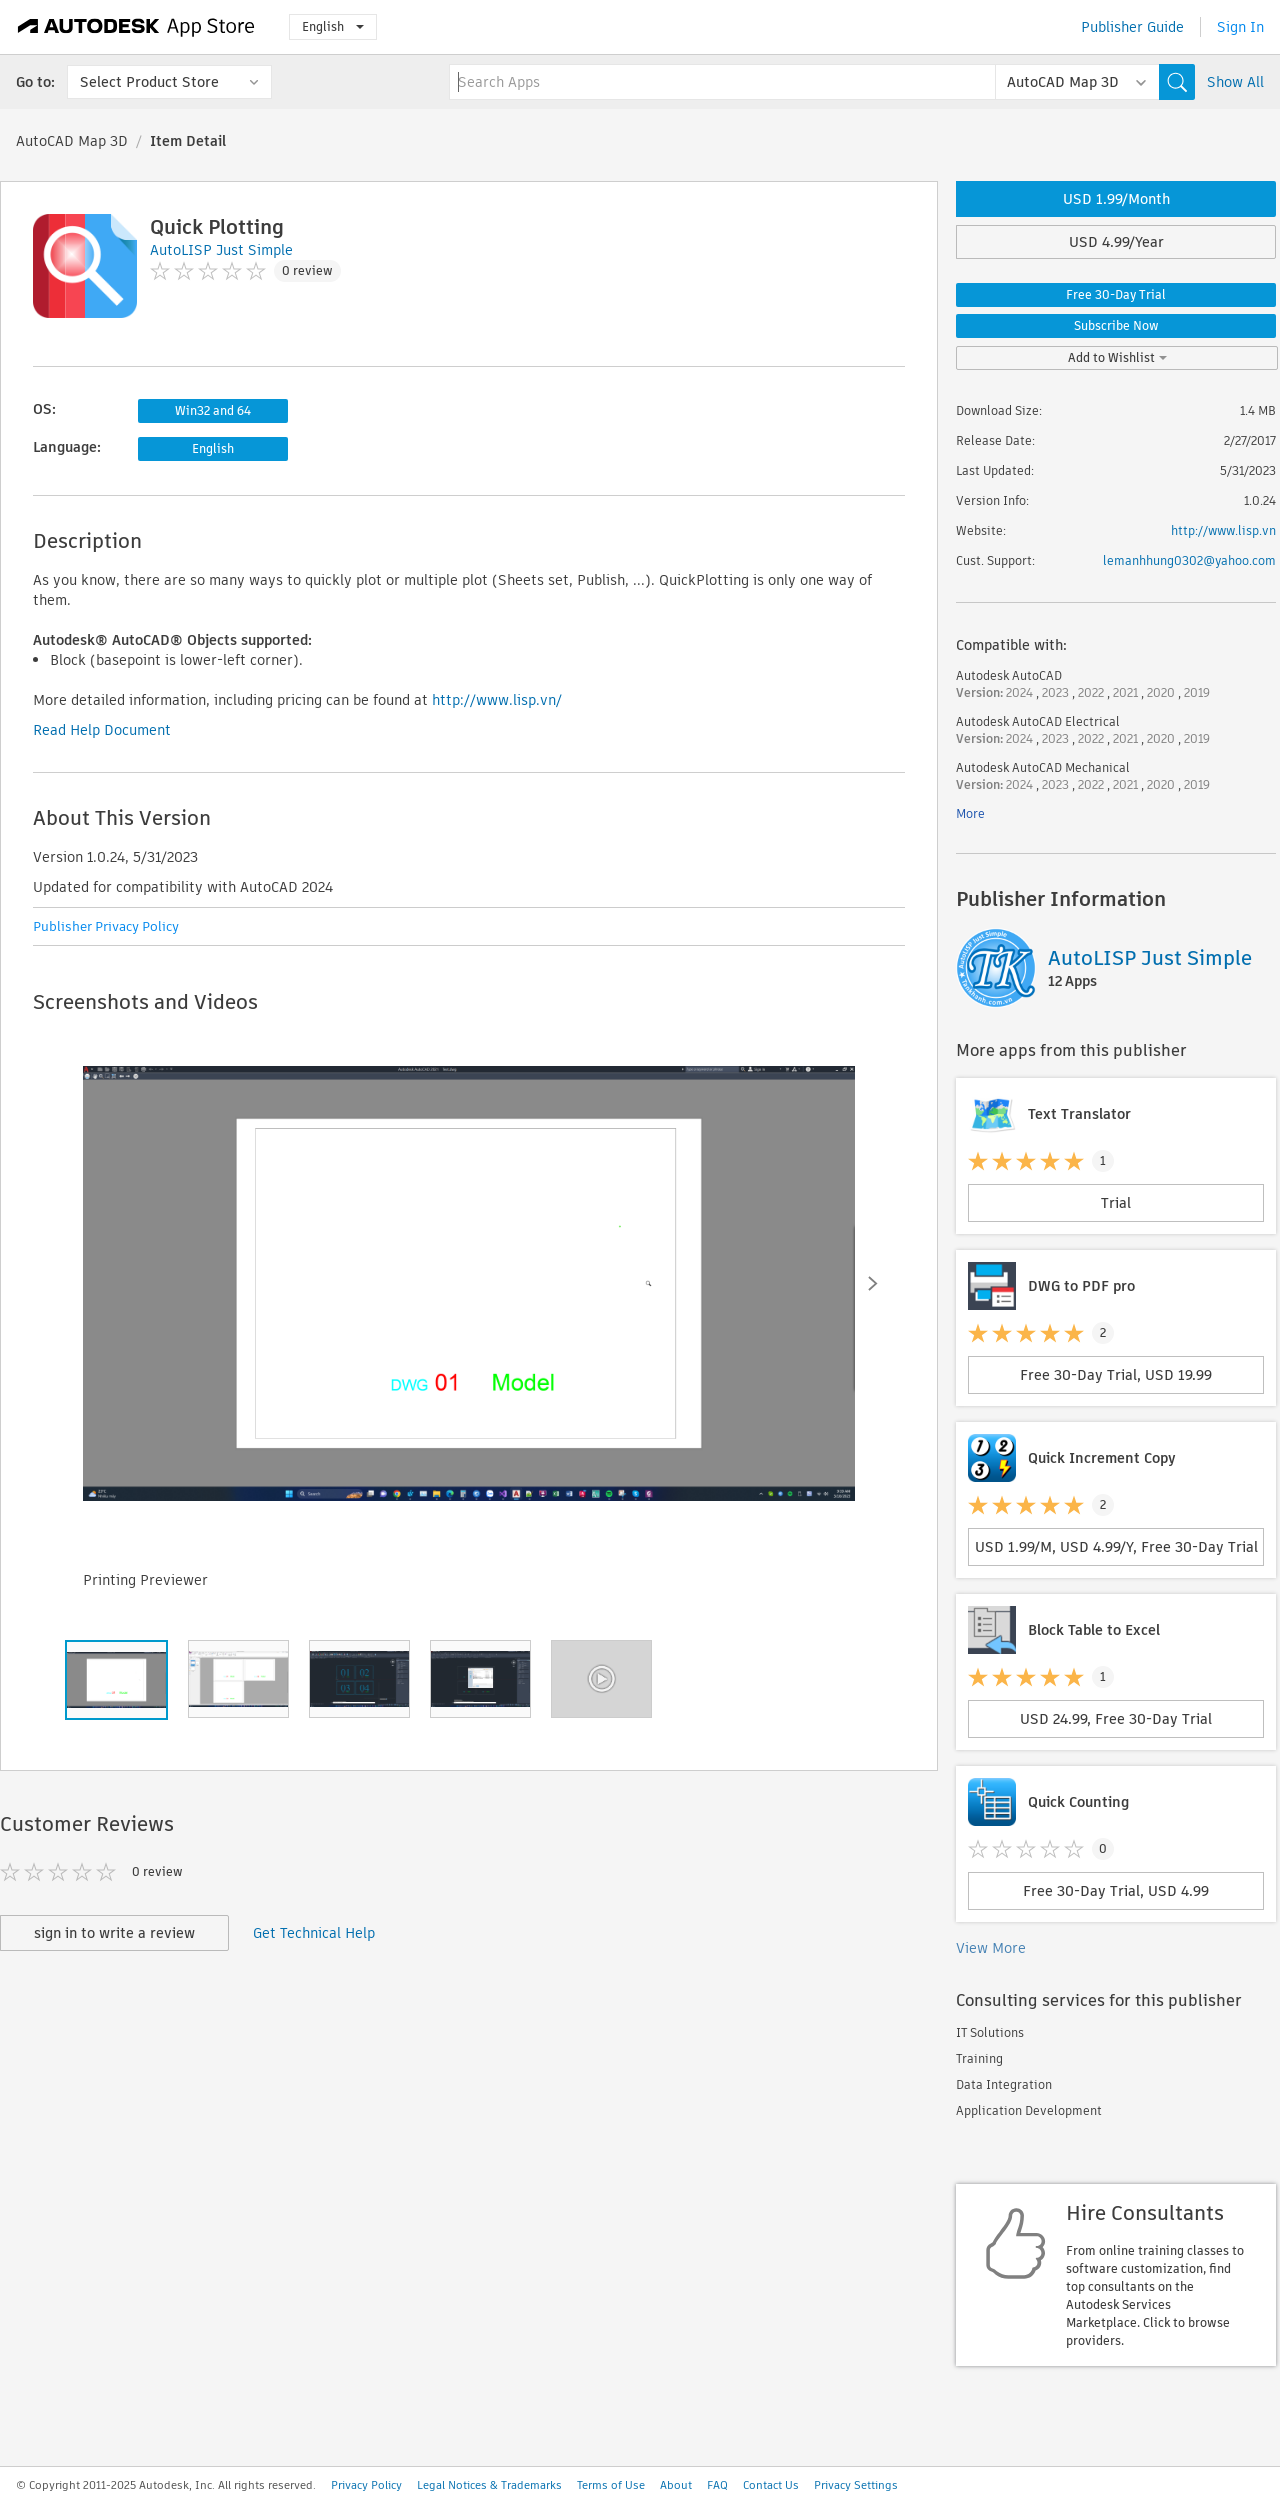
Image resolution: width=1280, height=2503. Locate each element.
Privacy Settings (856, 2485)
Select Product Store (149, 82)
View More (991, 1948)
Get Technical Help (314, 1933)
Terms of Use (611, 2485)
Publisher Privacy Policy (106, 926)
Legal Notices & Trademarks (489, 2485)
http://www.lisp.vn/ (497, 700)
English (333, 26)
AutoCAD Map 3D (72, 141)
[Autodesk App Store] (136, 27)
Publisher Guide (1132, 27)
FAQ (717, 2485)
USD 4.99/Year (1116, 242)
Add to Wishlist (1117, 357)
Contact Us (771, 2485)
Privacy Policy (366, 2485)
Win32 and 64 (213, 410)
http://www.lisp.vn (1223, 530)
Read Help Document (102, 730)
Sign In (1240, 27)
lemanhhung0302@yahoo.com (1189, 560)
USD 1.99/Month (1116, 199)
